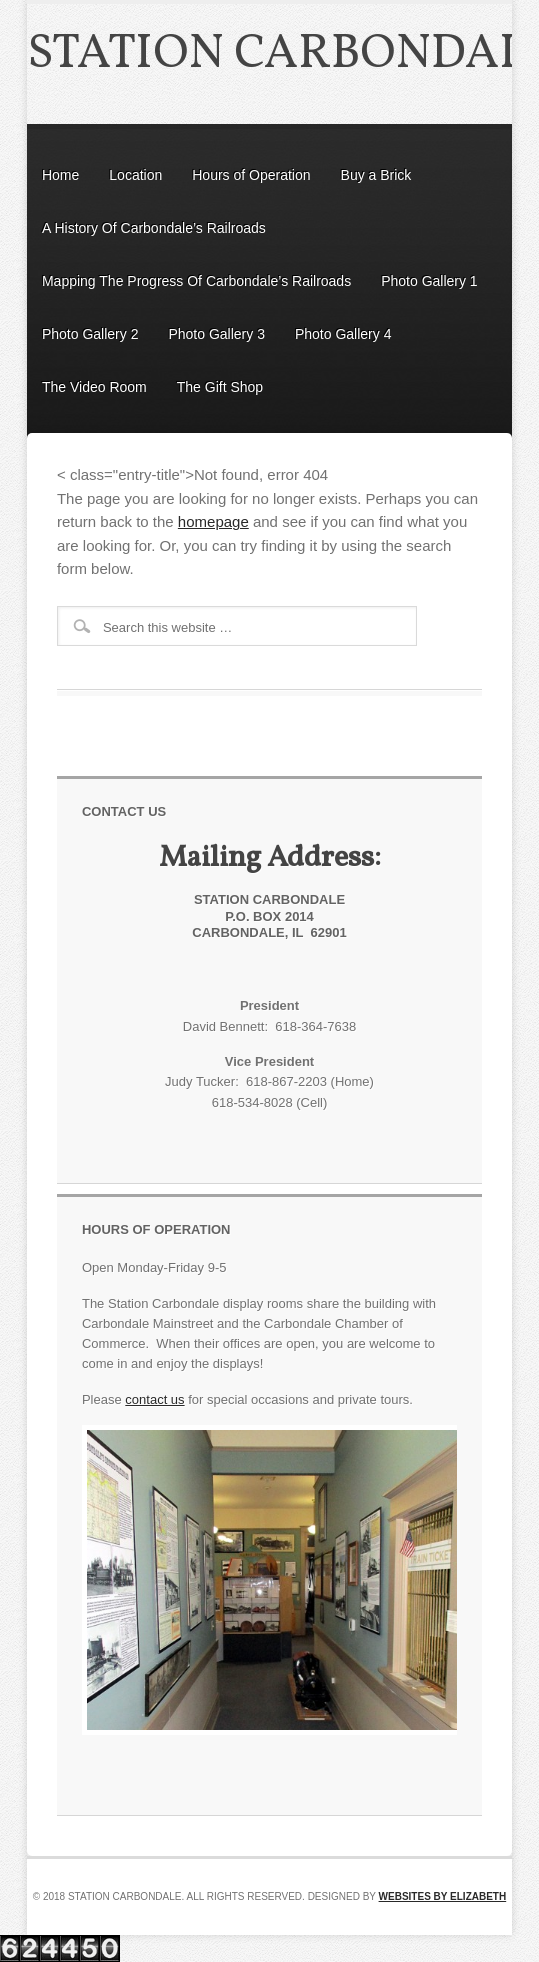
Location (135, 175)
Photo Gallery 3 (216, 334)
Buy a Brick (376, 175)
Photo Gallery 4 (343, 334)
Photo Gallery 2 (90, 334)
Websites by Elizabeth (443, 1896)
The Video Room (94, 387)
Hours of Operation (251, 175)
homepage (213, 521)
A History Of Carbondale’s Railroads (154, 228)
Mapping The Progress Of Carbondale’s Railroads (196, 281)
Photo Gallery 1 (429, 281)
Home (60, 175)
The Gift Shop (220, 387)
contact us (154, 1399)
